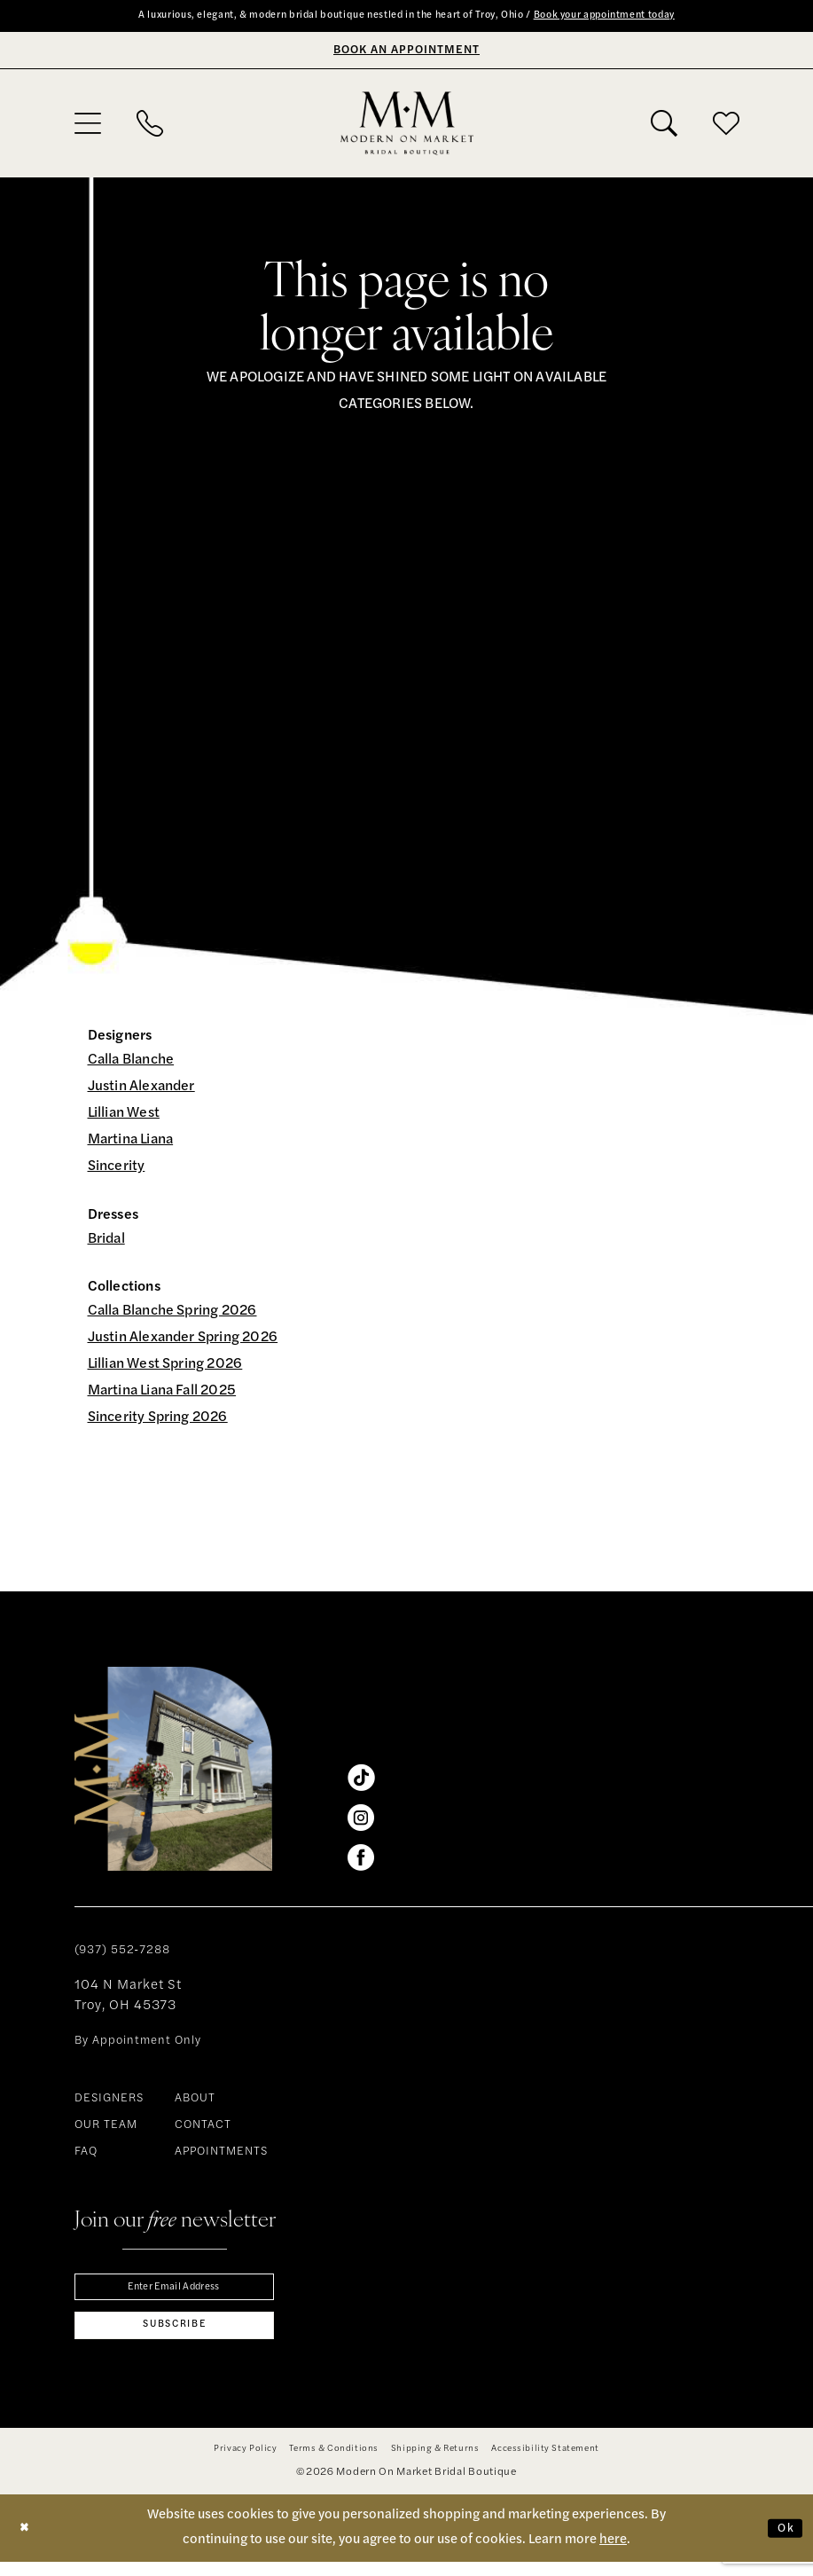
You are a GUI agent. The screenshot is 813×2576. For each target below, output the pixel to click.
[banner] (406, 125)
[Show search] (664, 125)
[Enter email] (174, 2291)
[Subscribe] (174, 2336)
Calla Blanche (131, 1063)
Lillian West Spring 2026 (165, 1367)
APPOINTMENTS (221, 2154)
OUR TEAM (105, 2127)
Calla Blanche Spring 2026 (172, 1314)
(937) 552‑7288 (122, 1953)
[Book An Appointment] (406, 52)
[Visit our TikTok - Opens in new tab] (361, 1780)
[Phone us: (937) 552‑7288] (150, 125)
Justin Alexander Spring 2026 (183, 1340)
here (613, 2553)
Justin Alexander (141, 1089)
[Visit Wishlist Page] (726, 125)
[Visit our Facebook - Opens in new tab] (361, 1860)
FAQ (86, 2154)
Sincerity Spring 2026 (158, 1420)
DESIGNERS (109, 2101)
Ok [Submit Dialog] (782, 2541)
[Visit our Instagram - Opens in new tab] (361, 1820)
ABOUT (195, 2101)
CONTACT (203, 2127)
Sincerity (116, 1169)
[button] (88, 125)
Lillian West (124, 1116)
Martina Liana (131, 1142)
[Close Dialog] (27, 2541)
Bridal (106, 1241)
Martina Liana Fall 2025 (162, 1393)
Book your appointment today (644, 17)
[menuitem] (88, 125)
